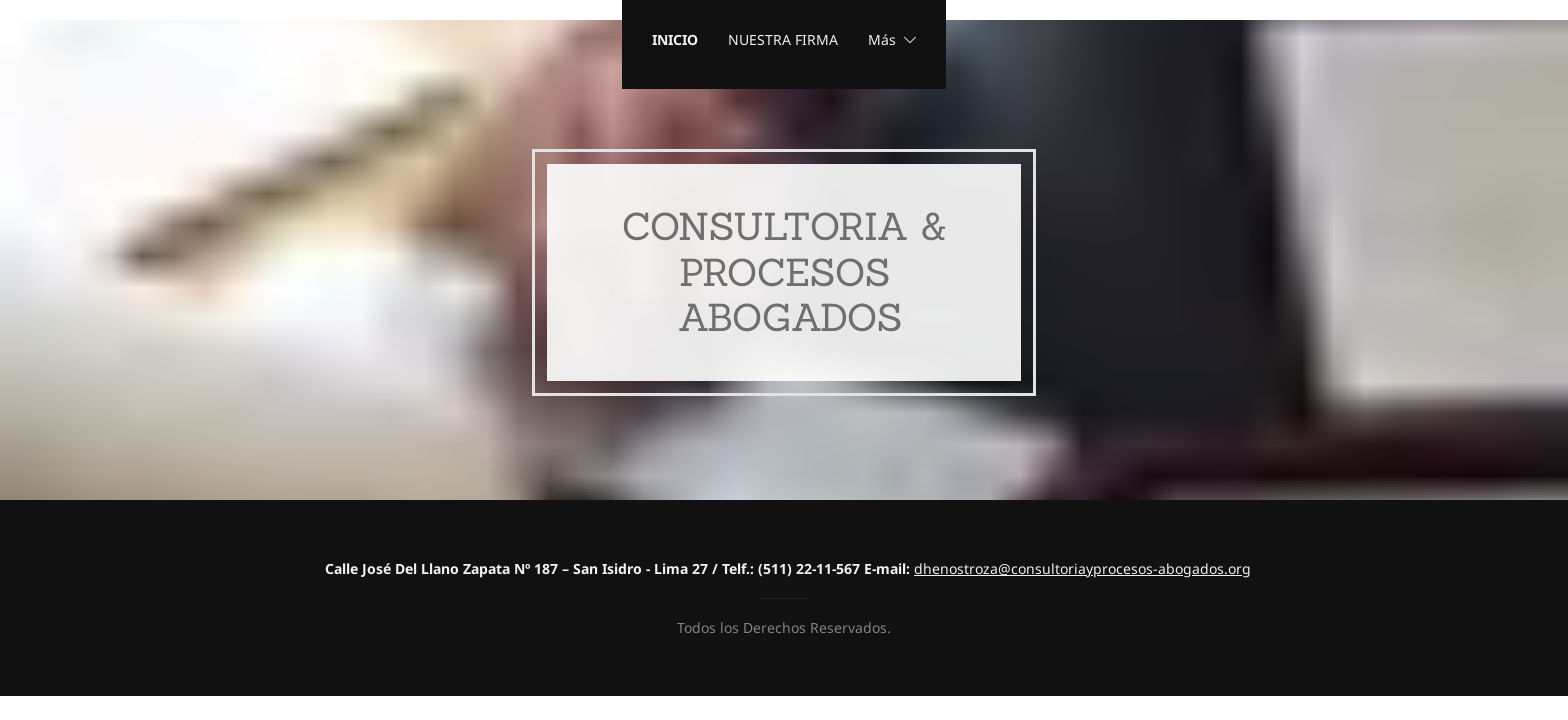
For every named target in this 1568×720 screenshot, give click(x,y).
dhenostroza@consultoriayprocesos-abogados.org (1082, 568)
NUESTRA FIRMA (783, 39)
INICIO (675, 39)
